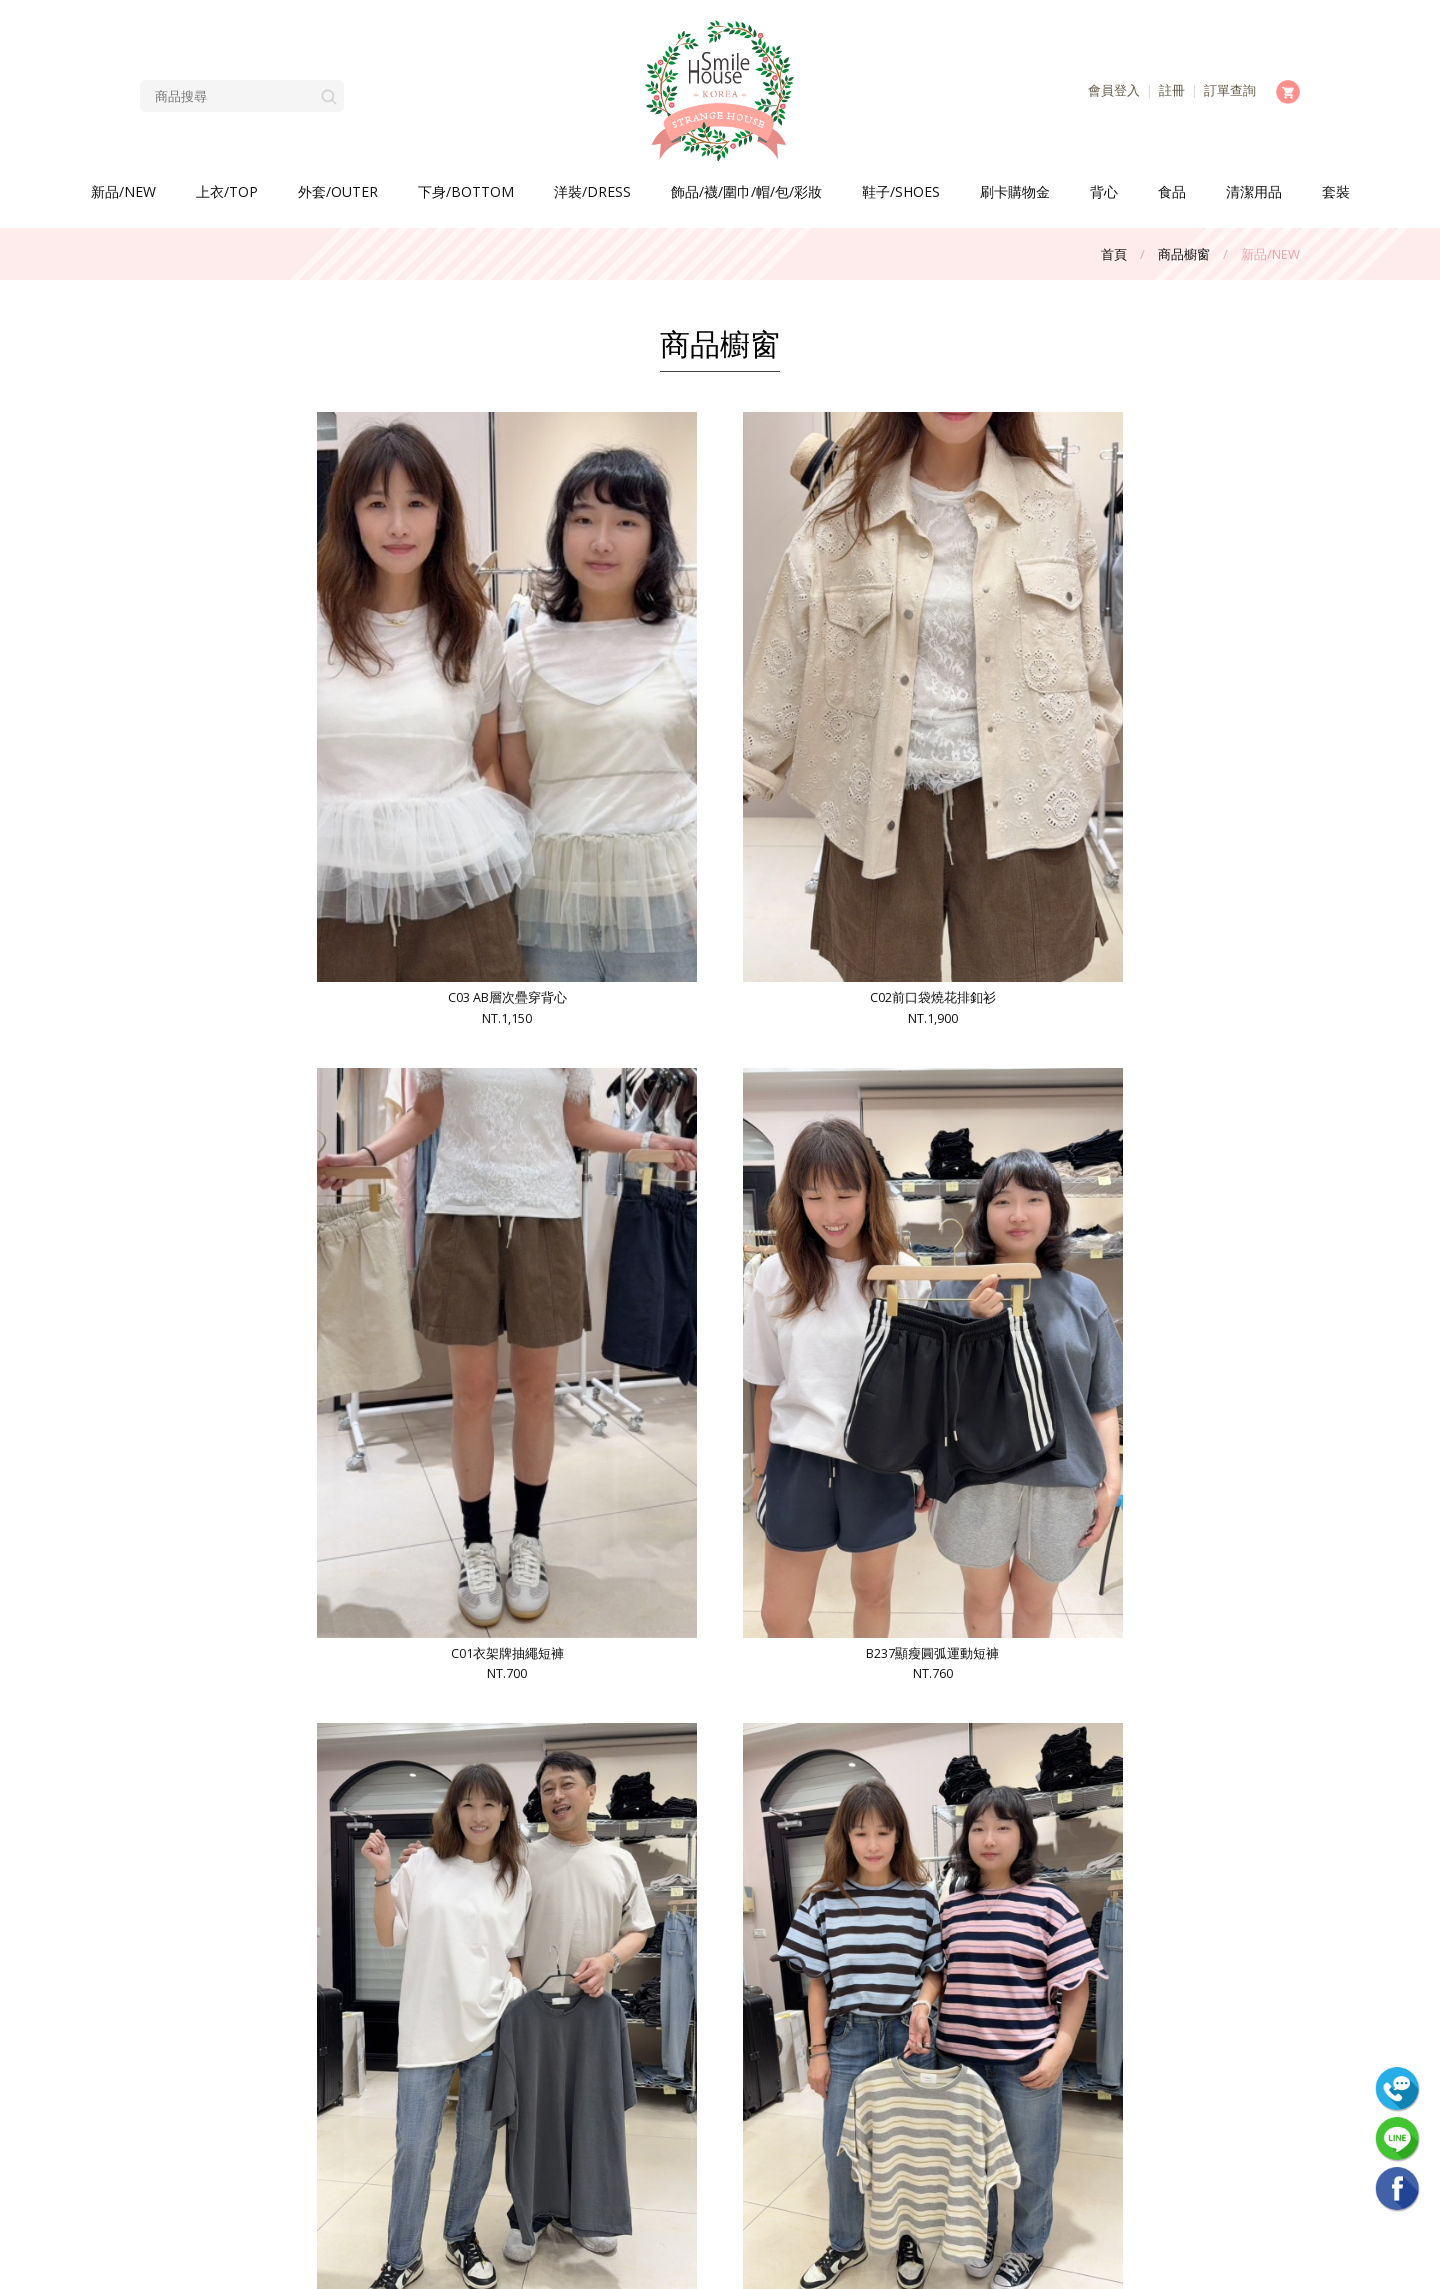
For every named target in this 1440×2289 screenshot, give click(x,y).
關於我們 (278, 2015)
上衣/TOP (227, 191)
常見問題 (408, 2041)
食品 (1172, 191)
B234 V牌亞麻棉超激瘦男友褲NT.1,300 (864, 1088)
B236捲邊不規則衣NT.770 (284, 1088)
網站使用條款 (408, 2093)
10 (858, 1829)
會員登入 (1114, 90)
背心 (1104, 191)
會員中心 (408, 2067)
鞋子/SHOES (901, 191)
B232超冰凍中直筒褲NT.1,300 (574, 1550)
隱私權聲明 (277, 2119)
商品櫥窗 (1184, 254)
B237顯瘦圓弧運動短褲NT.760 (1154, 627)
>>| (946, 1829)
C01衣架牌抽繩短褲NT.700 (864, 627)
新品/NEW (123, 191)
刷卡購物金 (1015, 191)
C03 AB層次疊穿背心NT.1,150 (284, 627)
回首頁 (408, 2119)
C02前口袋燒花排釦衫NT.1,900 (574, 627)
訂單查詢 (1230, 90)
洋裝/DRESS (592, 191)
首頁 (1114, 254)
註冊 (1172, 90)
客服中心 (278, 2067)
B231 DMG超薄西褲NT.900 (864, 1550)
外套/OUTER (338, 191)
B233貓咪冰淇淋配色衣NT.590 (1154, 1088)
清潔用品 (1254, 191)
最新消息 (408, 2015)
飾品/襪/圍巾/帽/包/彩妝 (746, 191)
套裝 (1336, 191)
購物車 (277, 2093)
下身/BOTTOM (466, 191)
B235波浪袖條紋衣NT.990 (574, 1088)
